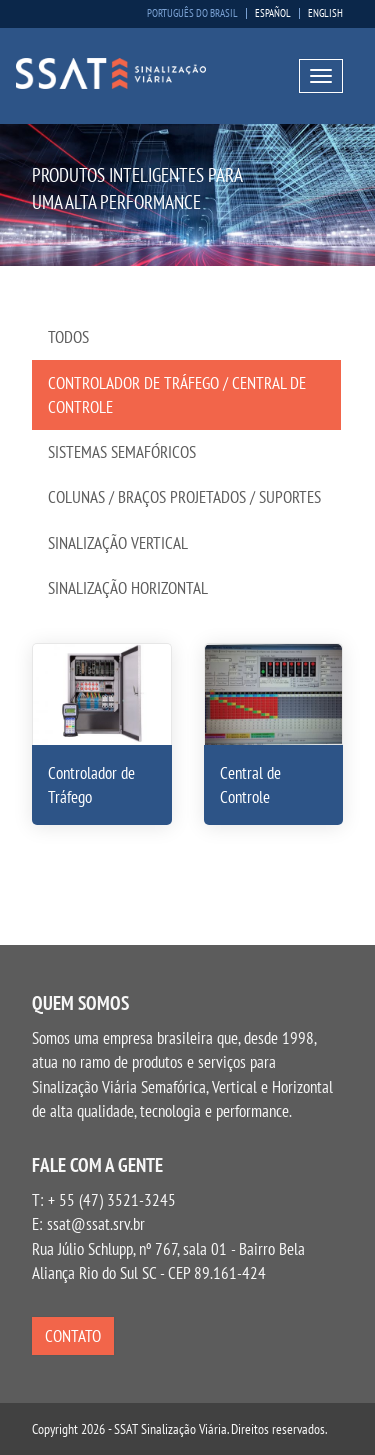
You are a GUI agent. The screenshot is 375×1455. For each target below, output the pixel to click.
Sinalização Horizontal (128, 588)
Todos (68, 337)
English (325, 13)
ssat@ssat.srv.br (96, 1224)
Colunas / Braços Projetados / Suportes (184, 497)
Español (273, 13)
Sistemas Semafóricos (122, 452)
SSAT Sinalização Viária (111, 74)
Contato (73, 1336)
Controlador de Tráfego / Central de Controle (177, 395)
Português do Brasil (192, 13)
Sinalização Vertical (118, 543)
